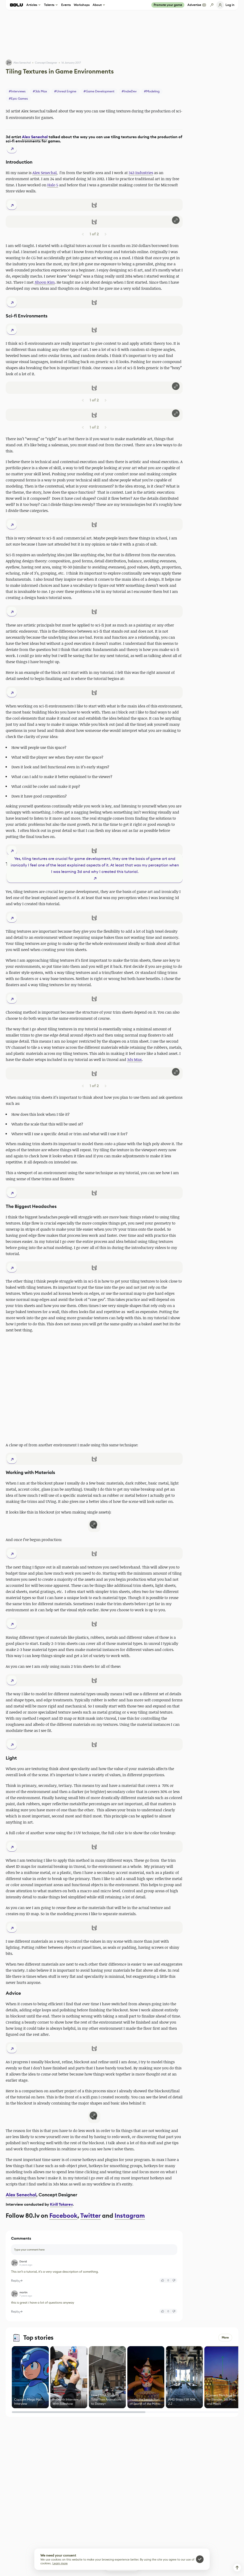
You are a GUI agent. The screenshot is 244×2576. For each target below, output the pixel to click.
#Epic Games (18, 99)
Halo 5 (52, 184)
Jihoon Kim (45, 282)
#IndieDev (129, 91)
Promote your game (168, 5)
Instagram (130, 2216)
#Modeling (152, 91)
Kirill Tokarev (61, 2204)
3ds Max (134, 1059)
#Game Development (98, 91)
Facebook (63, 2216)
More (225, 2337)
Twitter (90, 2216)
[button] (94, 222)
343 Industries (141, 172)
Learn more (60, 2563)
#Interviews (17, 91)
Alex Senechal (22, 62)
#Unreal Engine (65, 91)
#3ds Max (40, 91)
